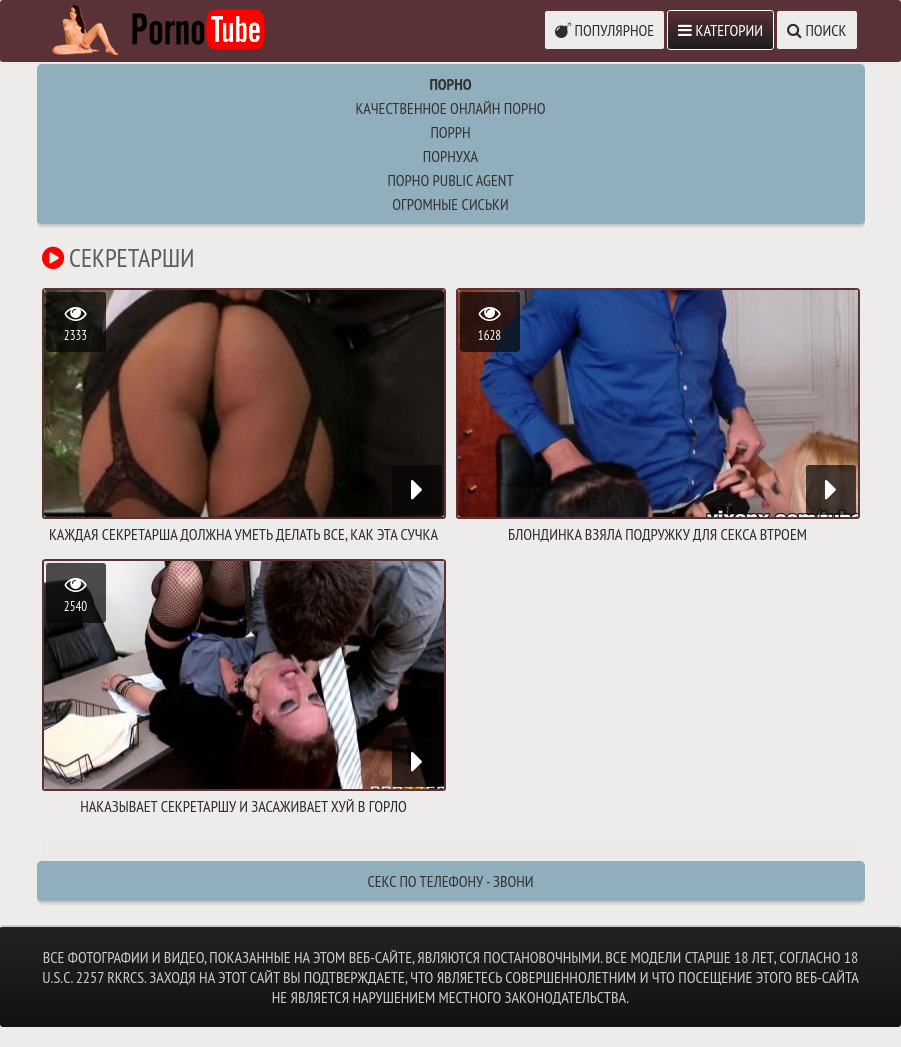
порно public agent (450, 180)
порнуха (450, 156)
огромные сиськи (450, 204)
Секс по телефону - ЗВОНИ (450, 881)
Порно (450, 84)
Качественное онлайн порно (450, 108)
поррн (450, 132)
